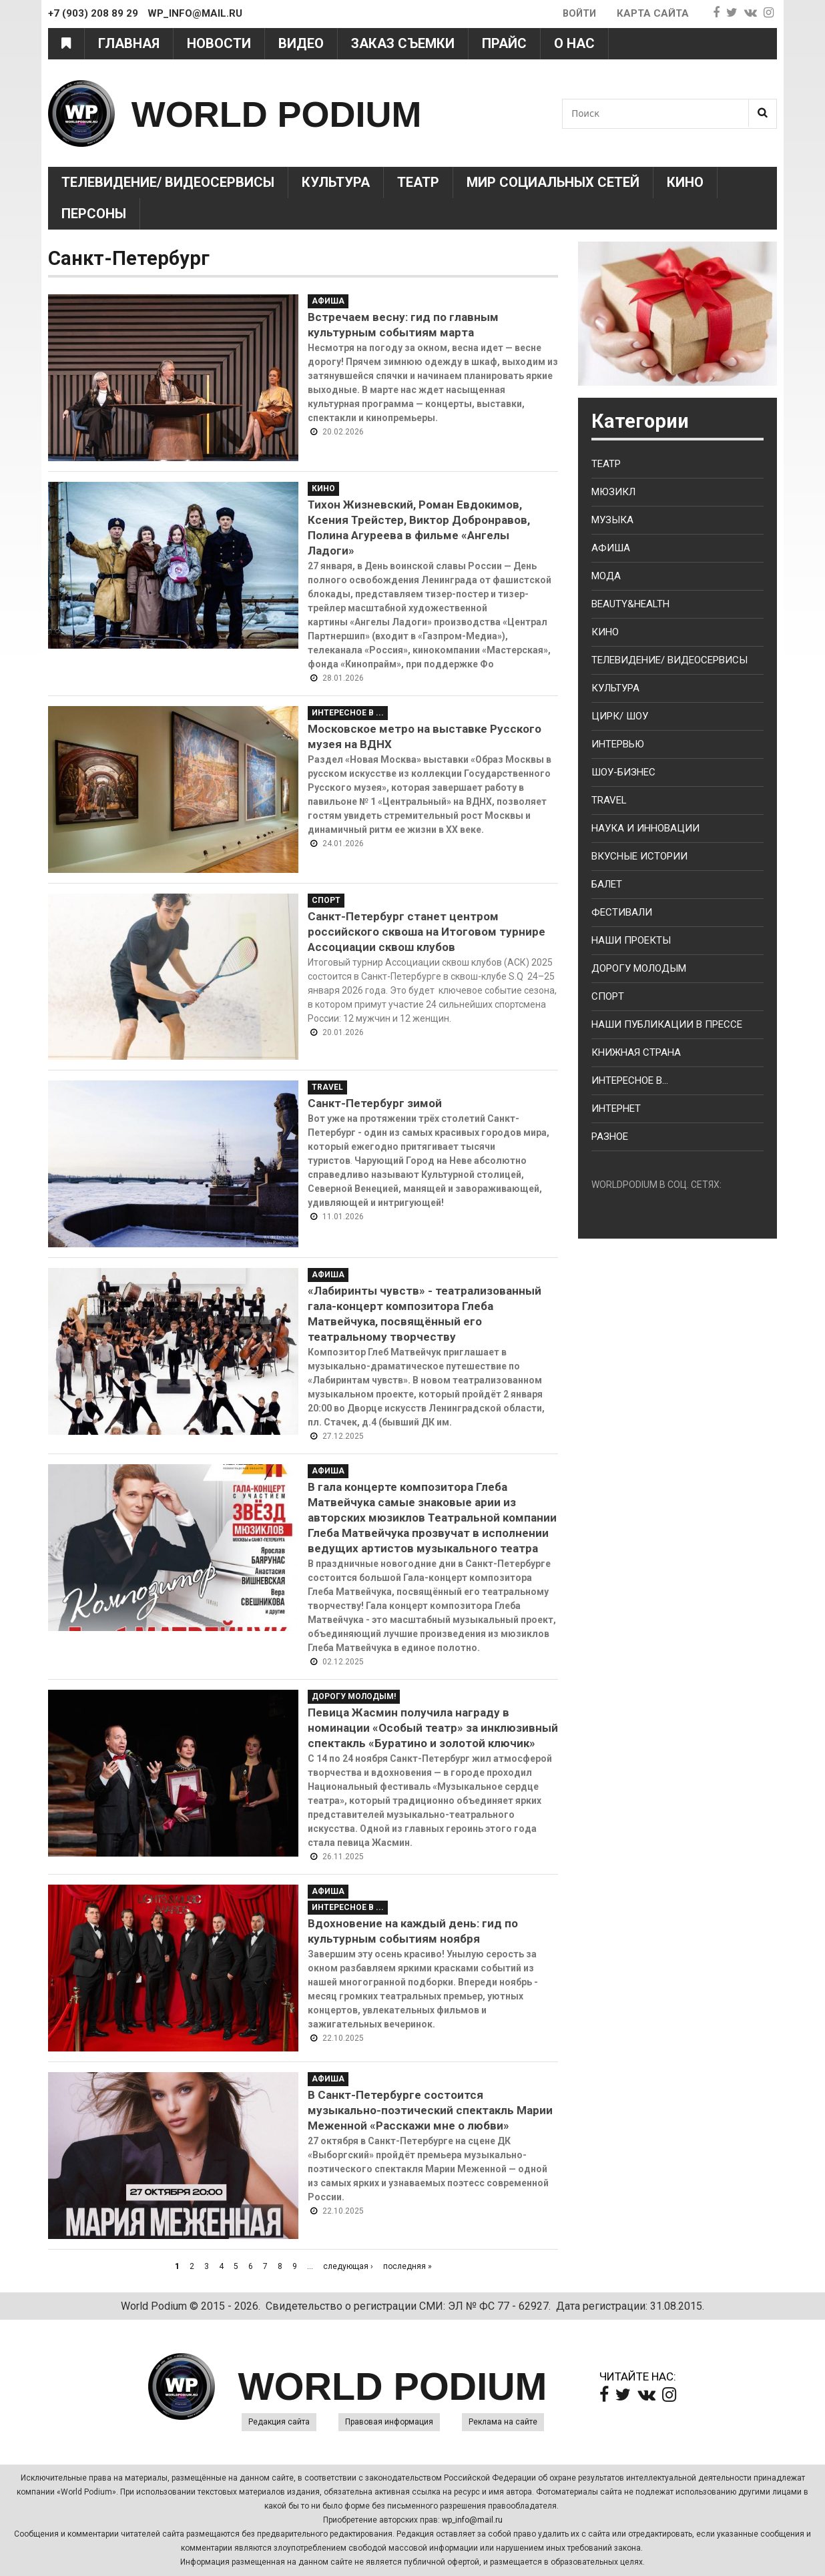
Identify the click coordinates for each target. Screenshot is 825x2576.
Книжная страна (636, 1052)
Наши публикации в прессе (666, 1024)
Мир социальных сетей (553, 182)
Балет (606, 884)
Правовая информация (389, 2422)
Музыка (612, 520)
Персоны (93, 214)
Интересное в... (629, 1080)
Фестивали (621, 912)
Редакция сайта (279, 2422)
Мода (606, 576)
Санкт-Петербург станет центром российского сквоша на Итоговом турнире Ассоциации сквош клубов (426, 932)
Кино (685, 182)
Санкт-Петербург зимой (375, 1103)
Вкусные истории (639, 856)
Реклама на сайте (503, 2422)
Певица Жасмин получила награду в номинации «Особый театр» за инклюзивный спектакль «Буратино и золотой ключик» (433, 1728)
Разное (609, 1137)
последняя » (407, 2266)
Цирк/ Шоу (619, 716)
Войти (578, 13)
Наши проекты (631, 940)
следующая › (348, 2266)
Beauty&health (630, 604)
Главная (129, 43)
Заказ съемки (403, 43)
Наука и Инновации (645, 828)
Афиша (328, 301)
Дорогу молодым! (354, 1696)
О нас (574, 43)
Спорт (326, 900)
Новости (219, 43)
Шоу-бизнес (623, 772)
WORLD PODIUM (292, 113)
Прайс (504, 43)
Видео (301, 43)
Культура (336, 182)
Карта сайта (653, 13)
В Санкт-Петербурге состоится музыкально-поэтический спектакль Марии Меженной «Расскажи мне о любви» (430, 2110)
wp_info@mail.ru (472, 2520)
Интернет (616, 1108)
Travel (327, 1087)
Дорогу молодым (638, 968)
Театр (418, 182)
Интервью (617, 744)
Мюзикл (613, 492)
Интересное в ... (348, 712)
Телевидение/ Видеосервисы (167, 182)
